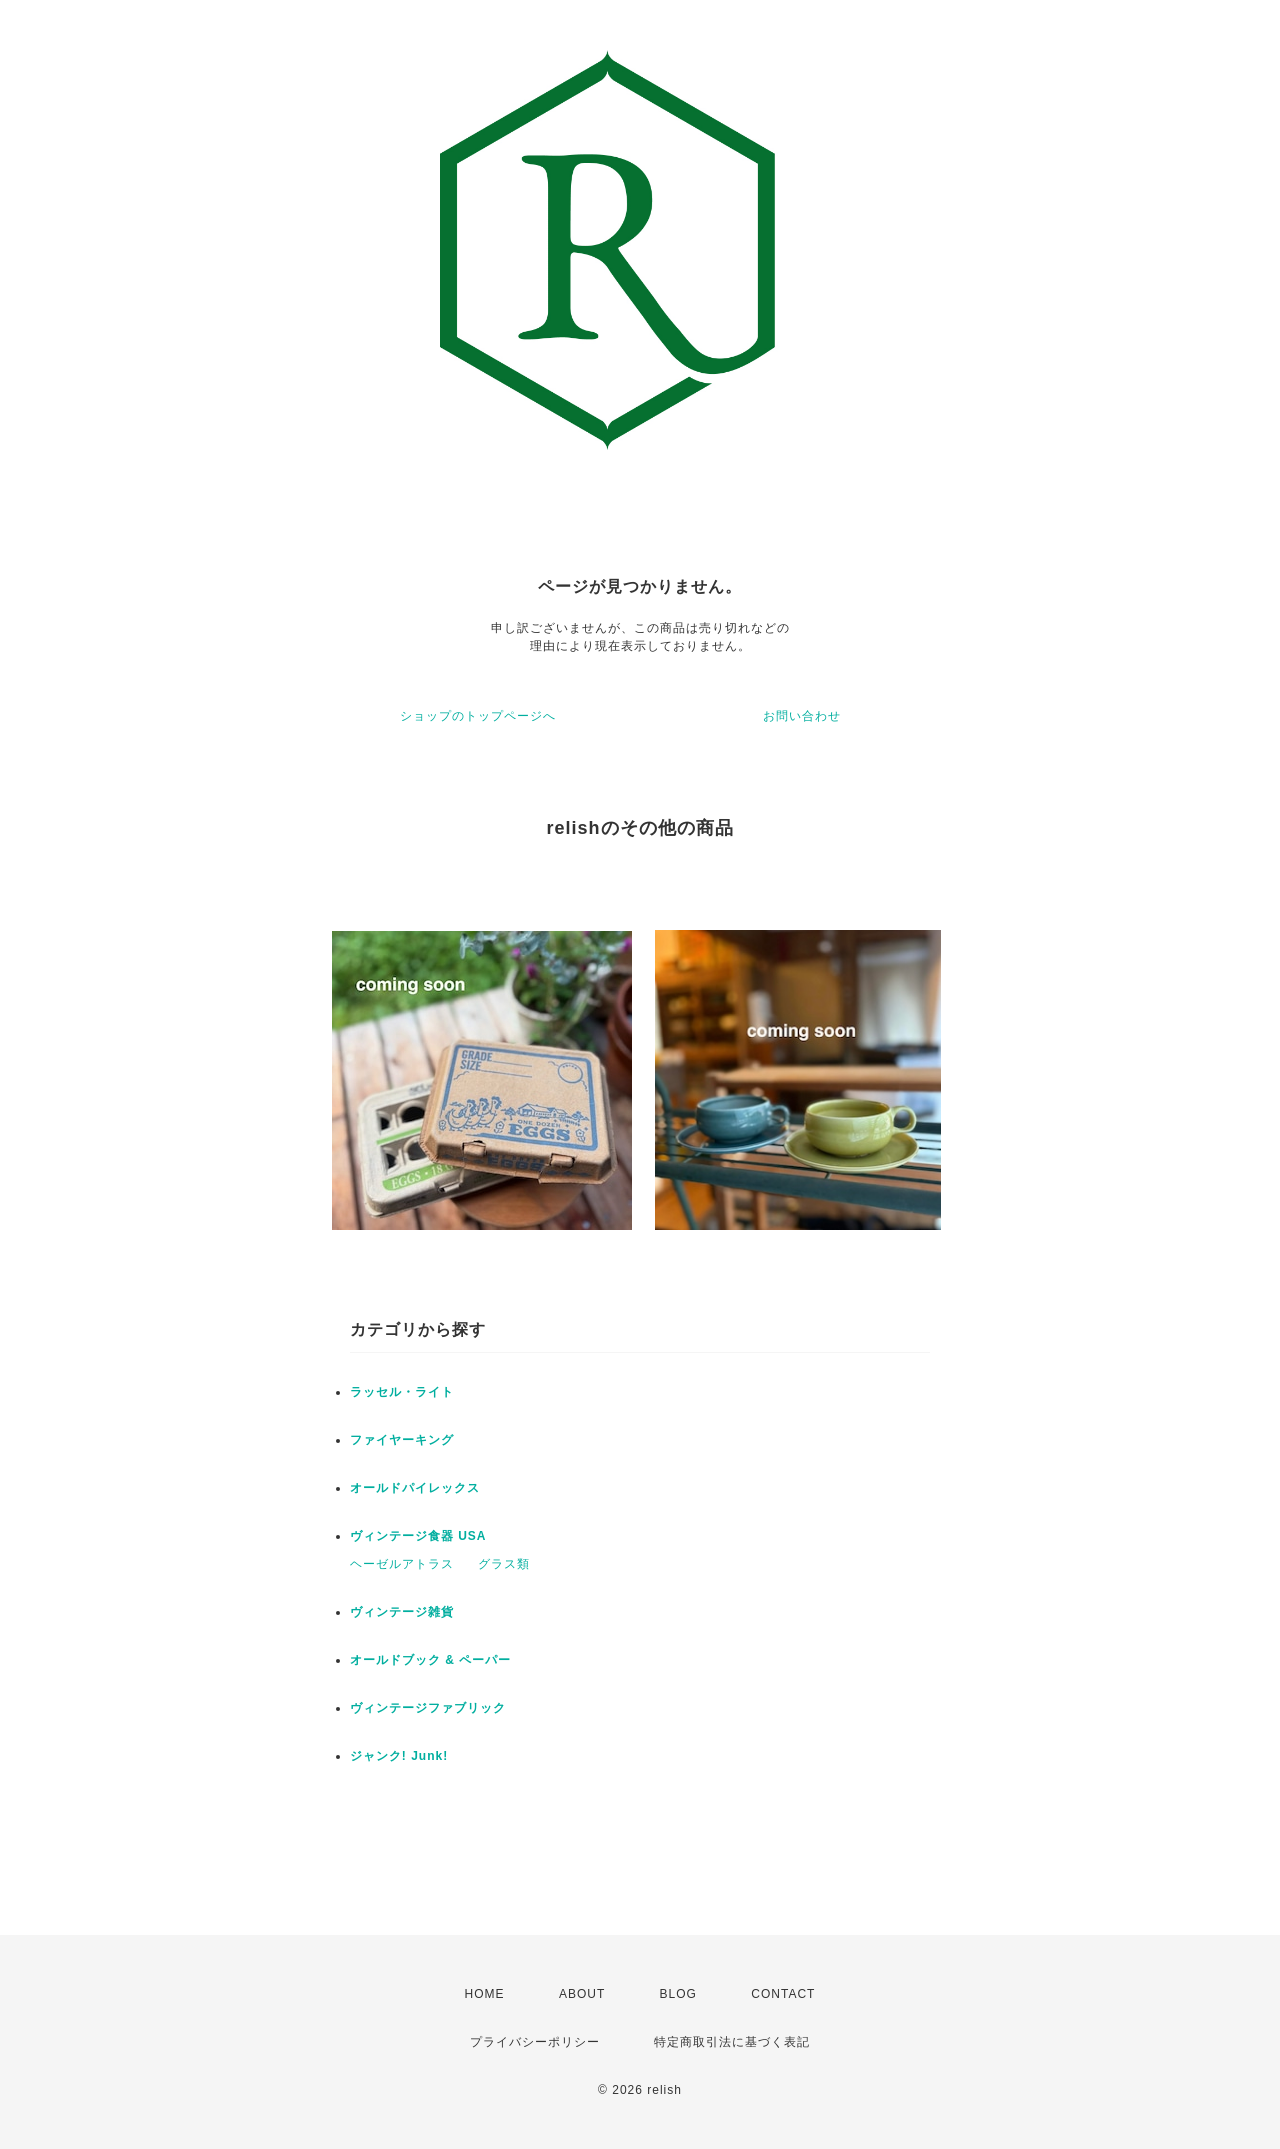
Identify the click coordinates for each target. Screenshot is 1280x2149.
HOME (485, 1994)
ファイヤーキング (402, 1440)
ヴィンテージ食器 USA (418, 1536)
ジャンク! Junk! (399, 1756)
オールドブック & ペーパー (430, 1660)
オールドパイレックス (415, 1488)
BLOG (678, 1994)
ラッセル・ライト (402, 1392)
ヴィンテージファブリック (428, 1708)
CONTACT (783, 1994)
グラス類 (504, 1564)
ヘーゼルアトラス (402, 1564)
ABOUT (582, 1994)
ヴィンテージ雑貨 (402, 1612)
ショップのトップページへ (478, 716)
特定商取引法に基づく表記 (732, 2042)
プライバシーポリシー (535, 2042)
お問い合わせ (802, 716)
